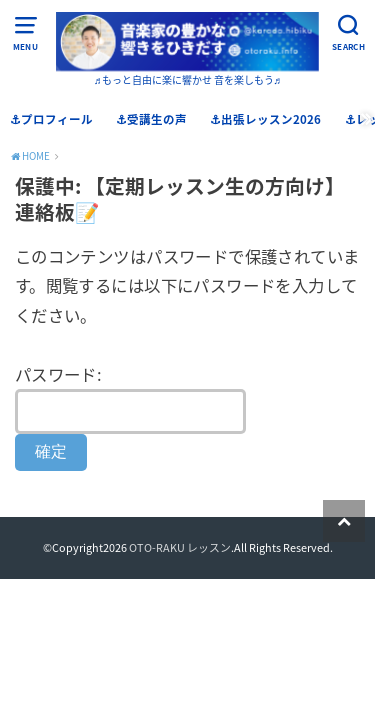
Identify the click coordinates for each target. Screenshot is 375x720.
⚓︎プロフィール (51, 119)
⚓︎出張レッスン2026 (265, 119)
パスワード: (130, 398)
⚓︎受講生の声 (151, 119)
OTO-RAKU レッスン (180, 547)
